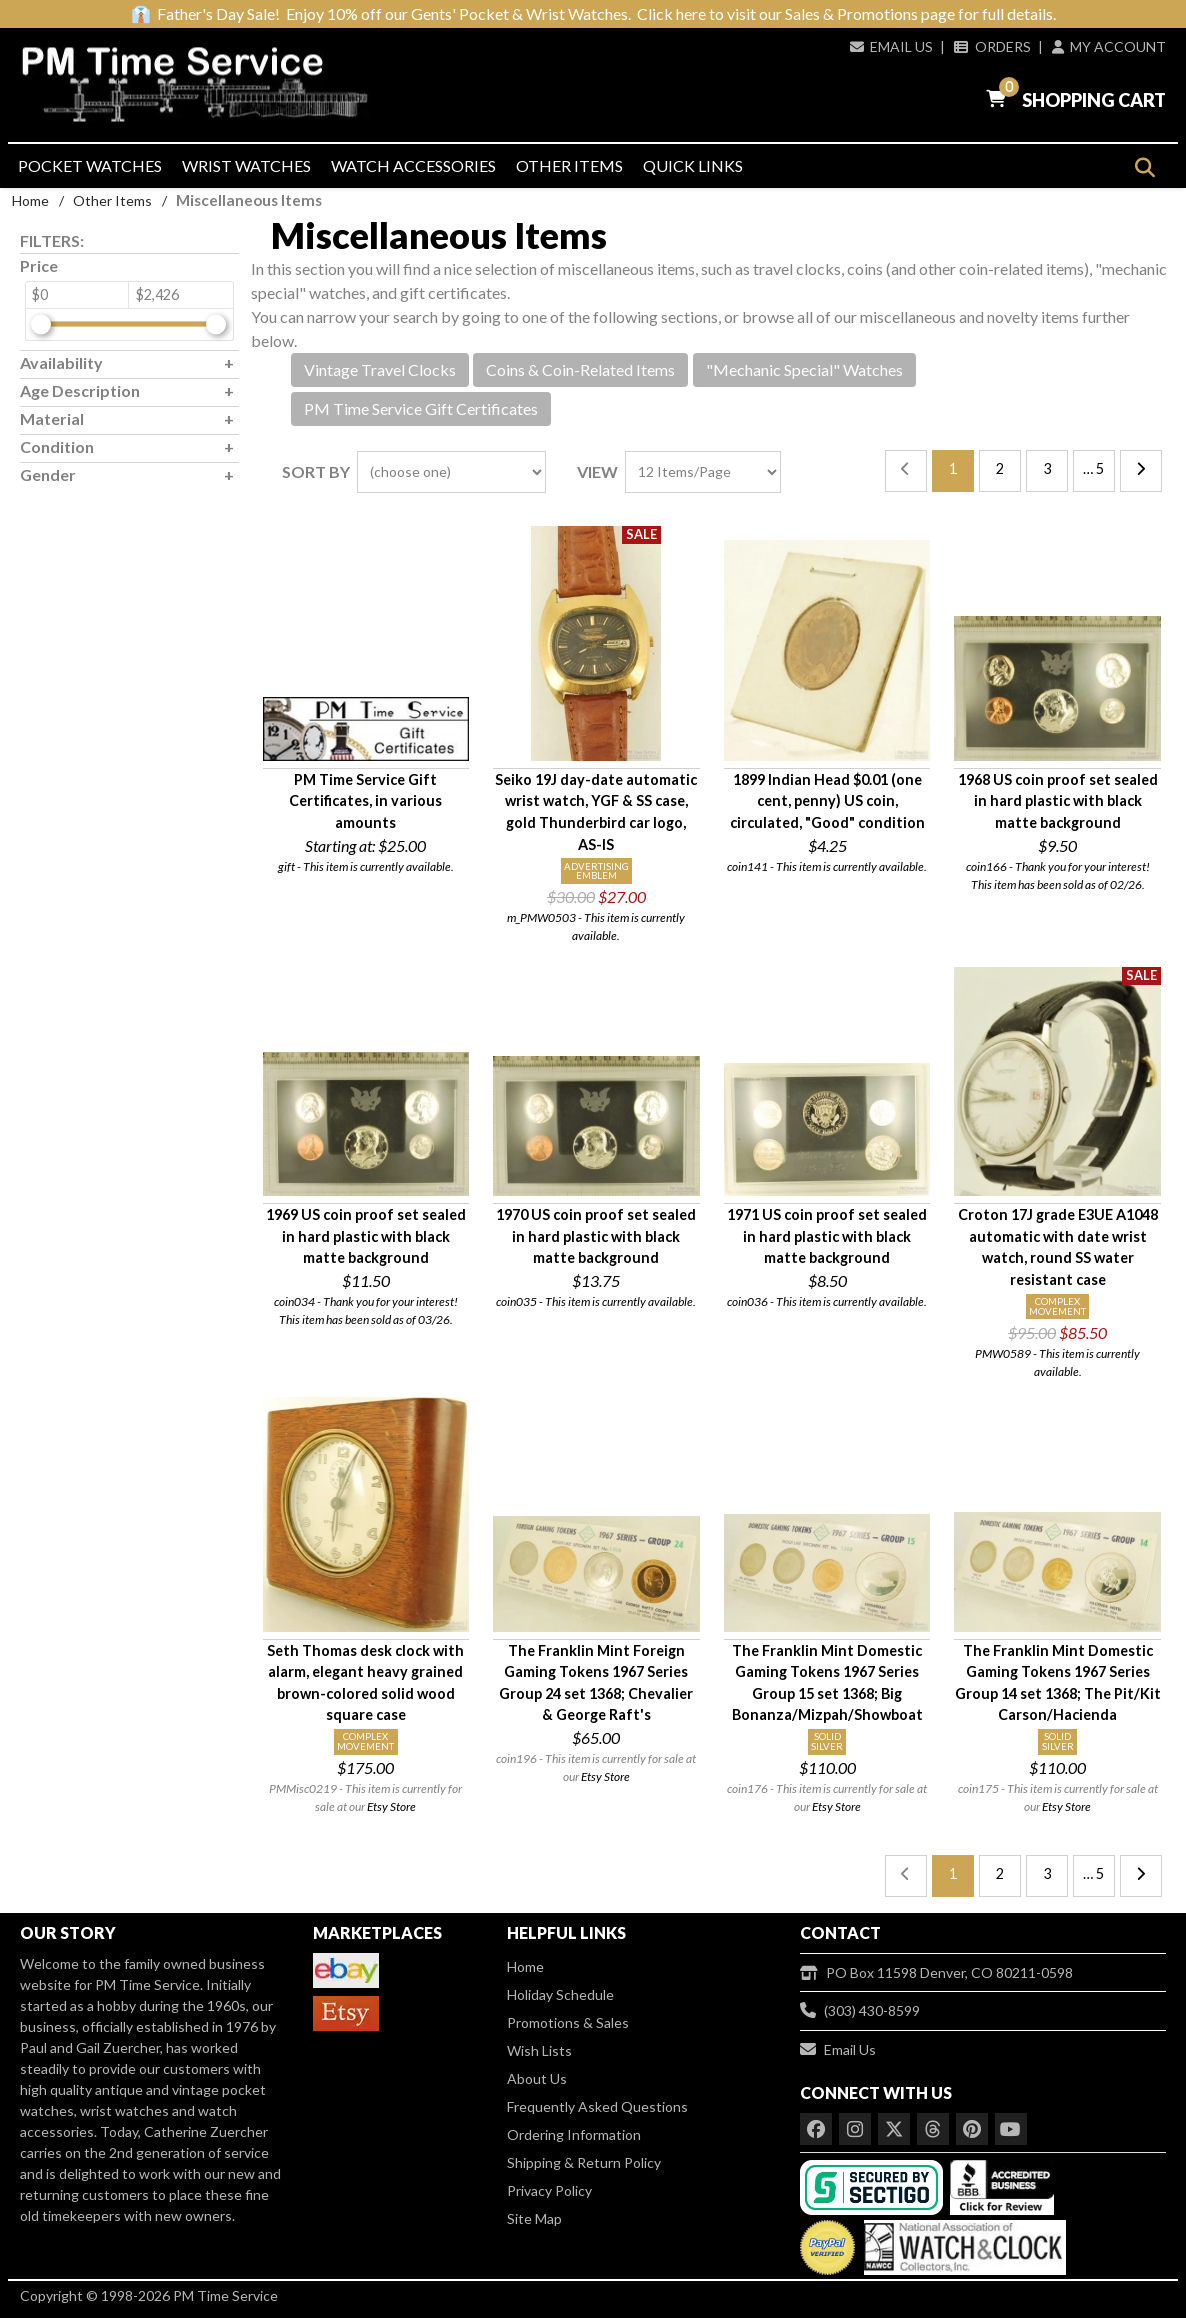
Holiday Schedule (560, 1994)
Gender (48, 474)
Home (30, 200)
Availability (61, 362)
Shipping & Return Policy (584, 2162)
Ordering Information (574, 2134)
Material (52, 418)
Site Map (534, 2218)
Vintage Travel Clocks (380, 369)
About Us (537, 2078)
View (597, 471)
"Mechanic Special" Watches (804, 369)
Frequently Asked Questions (597, 2106)
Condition (57, 446)
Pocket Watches (90, 165)
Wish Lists (539, 2050)
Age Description (80, 390)
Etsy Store (391, 1806)
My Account (1109, 46)
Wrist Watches (246, 165)
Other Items (569, 165)
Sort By (316, 471)
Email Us (891, 46)
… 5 (1093, 468)
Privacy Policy (549, 2190)
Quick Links (693, 165)
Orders (992, 46)
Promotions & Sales (568, 2022)
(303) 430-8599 (860, 2010)
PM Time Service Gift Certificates (421, 408)
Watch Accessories (413, 165)
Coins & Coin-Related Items (580, 369)
